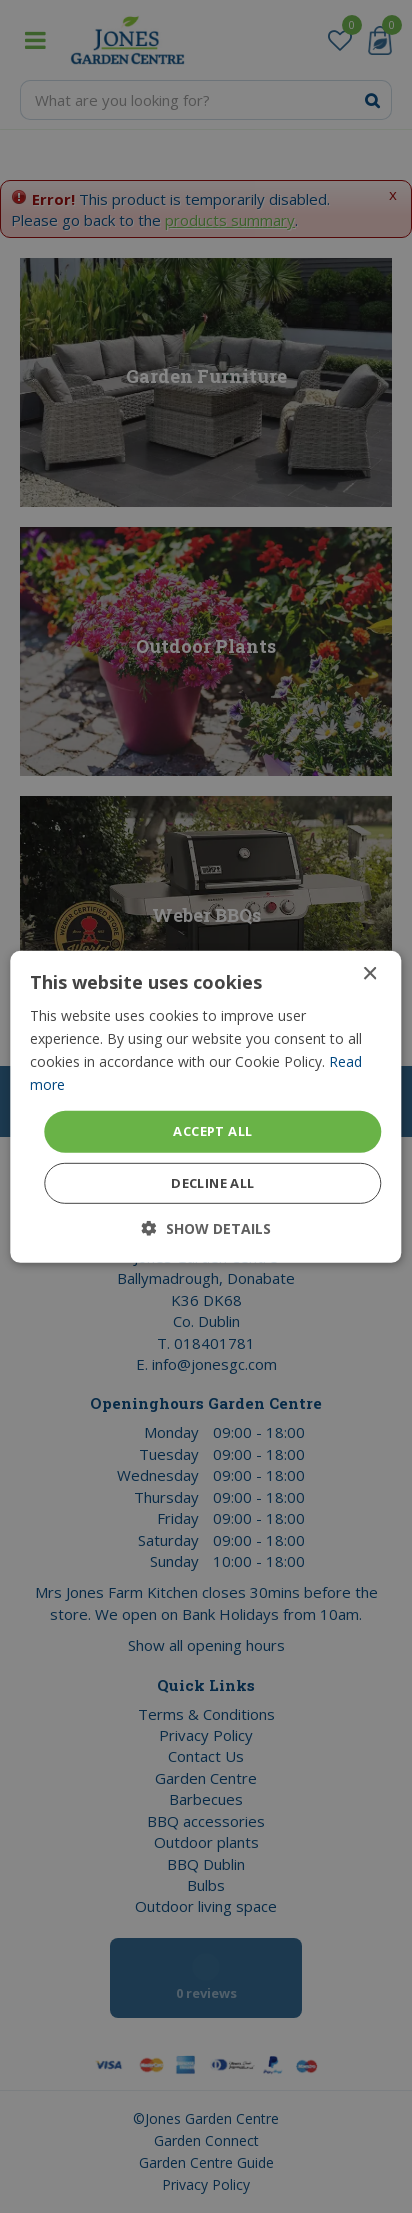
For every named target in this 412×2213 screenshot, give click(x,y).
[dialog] (206, 1106)
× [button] (369, 973)
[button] (206, 1228)
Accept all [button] (212, 1131)
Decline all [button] (212, 1183)
